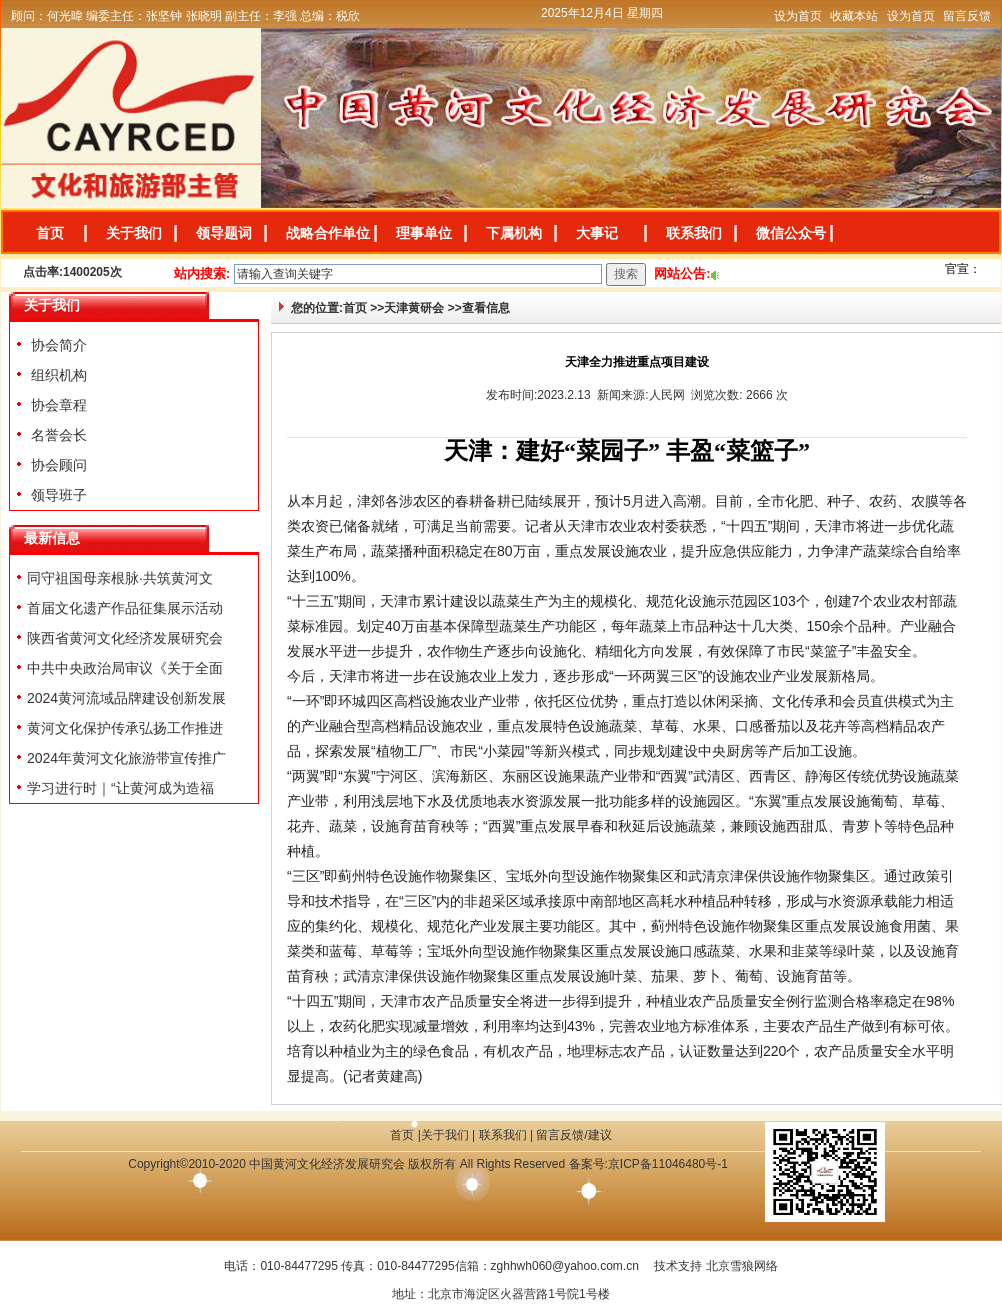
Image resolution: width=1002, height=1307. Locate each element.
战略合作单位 (328, 233)
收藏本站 (854, 16)
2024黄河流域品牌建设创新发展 (126, 698)
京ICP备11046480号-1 (668, 1164)
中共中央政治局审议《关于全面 (125, 668)
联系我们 (694, 233)
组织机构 (57, 375)
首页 (50, 233)
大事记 (597, 233)
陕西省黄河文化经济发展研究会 (125, 638)
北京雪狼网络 (742, 1266)
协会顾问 (57, 465)
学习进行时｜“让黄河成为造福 (120, 788)
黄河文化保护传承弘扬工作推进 (125, 728)
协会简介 (57, 345)
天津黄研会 (414, 308)
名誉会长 (57, 435)
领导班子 (57, 495)
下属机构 (514, 233)
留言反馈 (967, 16)
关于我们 (134, 233)
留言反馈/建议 (573, 1135)
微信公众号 (791, 233)
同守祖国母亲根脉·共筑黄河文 (120, 578)
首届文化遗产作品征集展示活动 (125, 608)
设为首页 (798, 16)
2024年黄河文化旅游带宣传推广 (126, 758)
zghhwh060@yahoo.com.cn (565, 1266)
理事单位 (424, 233)
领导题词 (224, 233)
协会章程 (57, 405)
